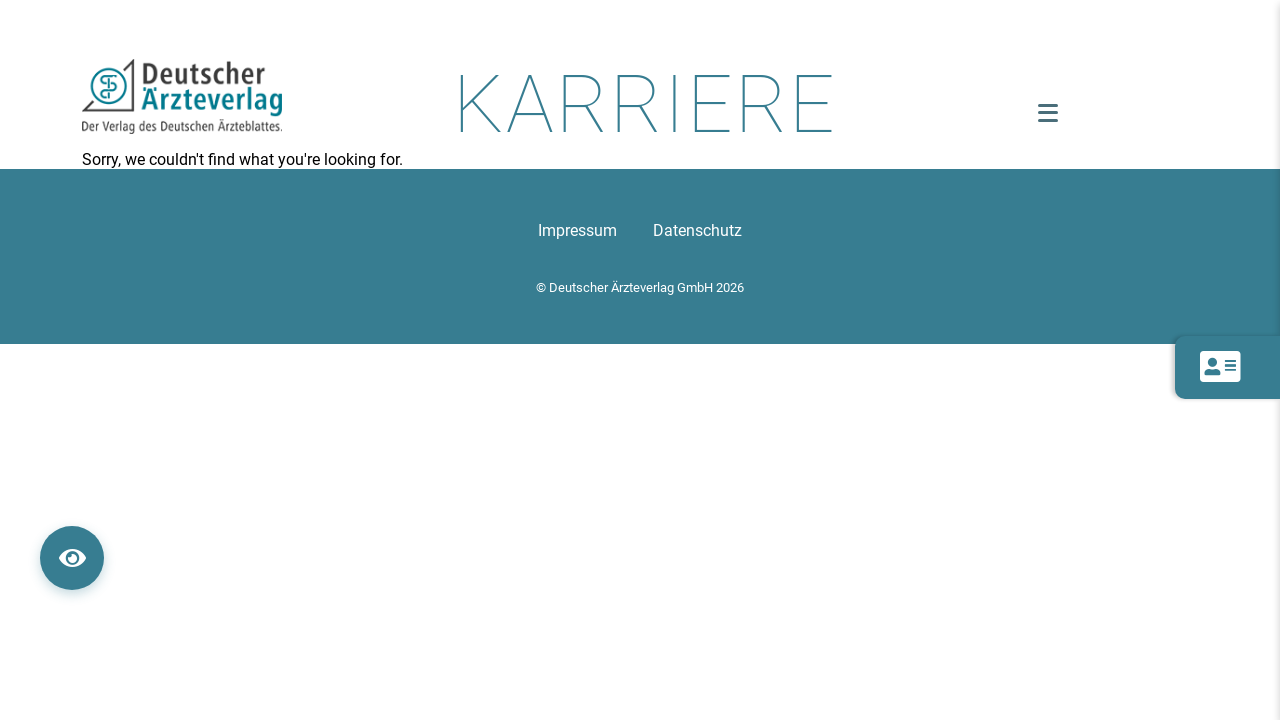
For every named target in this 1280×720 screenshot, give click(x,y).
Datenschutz (697, 230)
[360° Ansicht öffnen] (72, 558)
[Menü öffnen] (1048, 113)
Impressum (577, 230)
